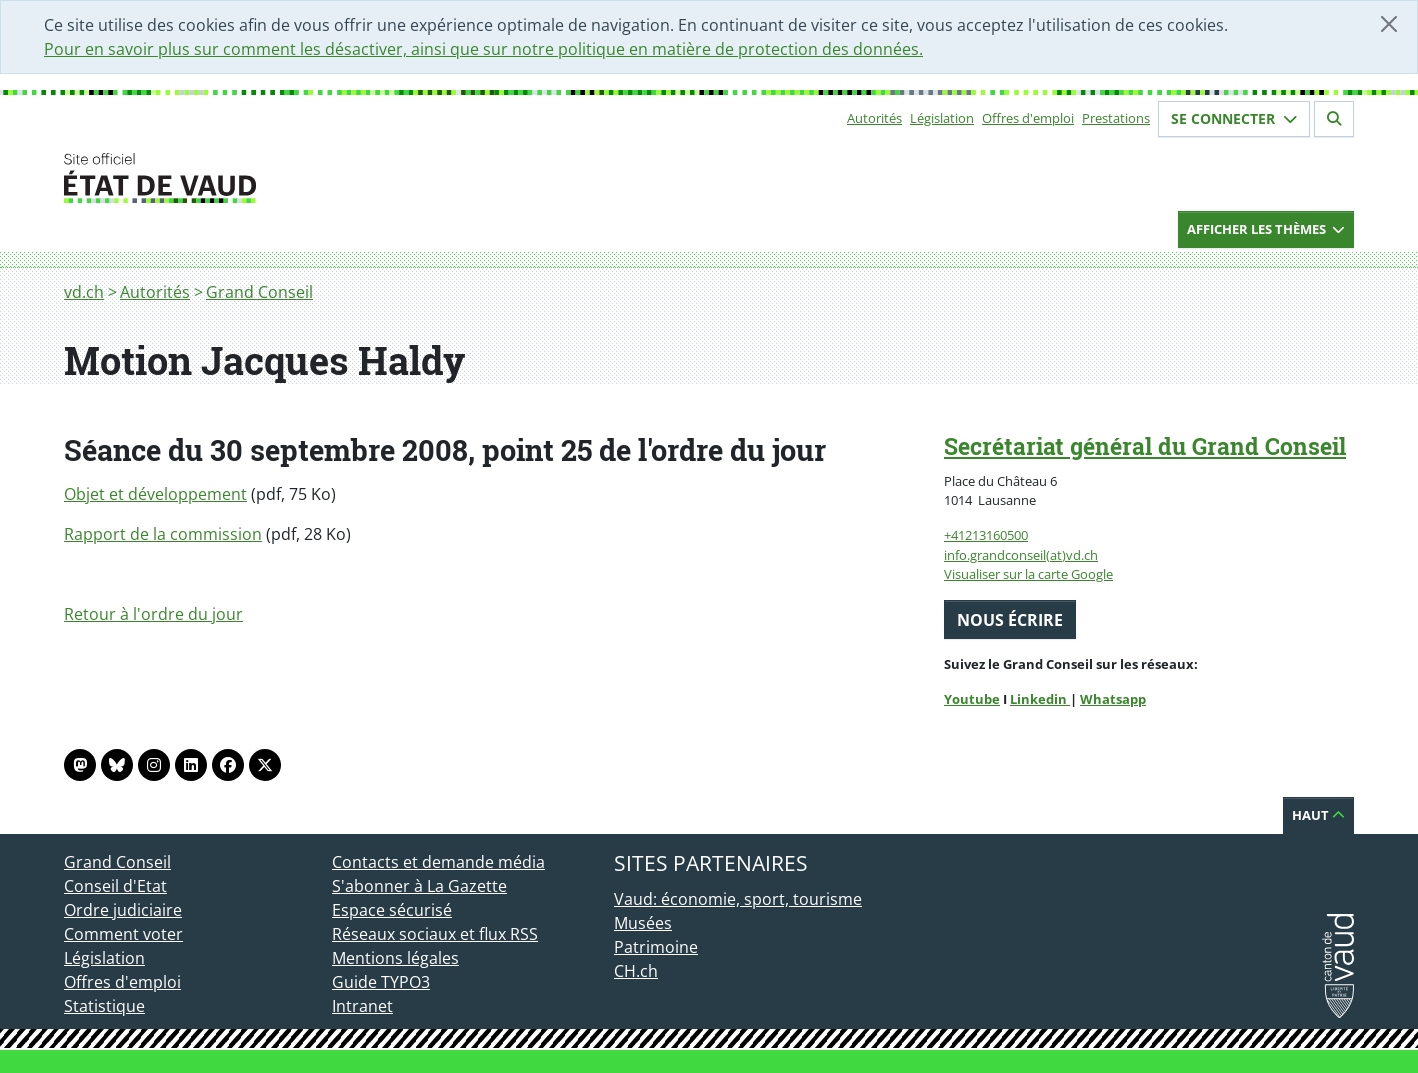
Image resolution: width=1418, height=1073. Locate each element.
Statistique (104, 1006)
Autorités (874, 118)
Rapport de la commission (163, 534)
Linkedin (1040, 699)
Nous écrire (1010, 620)
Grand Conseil (259, 292)
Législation (942, 118)
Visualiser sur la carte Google (1028, 574)
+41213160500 (986, 535)
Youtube (972, 699)
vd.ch (84, 292)
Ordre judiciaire (123, 910)
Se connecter (1234, 118)
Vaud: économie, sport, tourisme (738, 899)
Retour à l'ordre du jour (153, 614)
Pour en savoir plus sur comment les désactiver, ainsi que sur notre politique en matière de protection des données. (483, 49)
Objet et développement (155, 494)
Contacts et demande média (438, 862)
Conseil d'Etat (115, 886)
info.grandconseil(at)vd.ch (1021, 555)
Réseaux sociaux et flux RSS (435, 934)
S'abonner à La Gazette (419, 886)
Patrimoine (656, 947)
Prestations (1116, 118)
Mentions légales (395, 958)
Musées (643, 923)
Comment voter (123, 934)
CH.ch (636, 971)
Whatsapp (1113, 699)
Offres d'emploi (1028, 118)
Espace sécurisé (392, 910)
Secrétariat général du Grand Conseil (1145, 446)
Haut (1318, 815)
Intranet (362, 1006)
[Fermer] (1389, 24)
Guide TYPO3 (381, 982)
